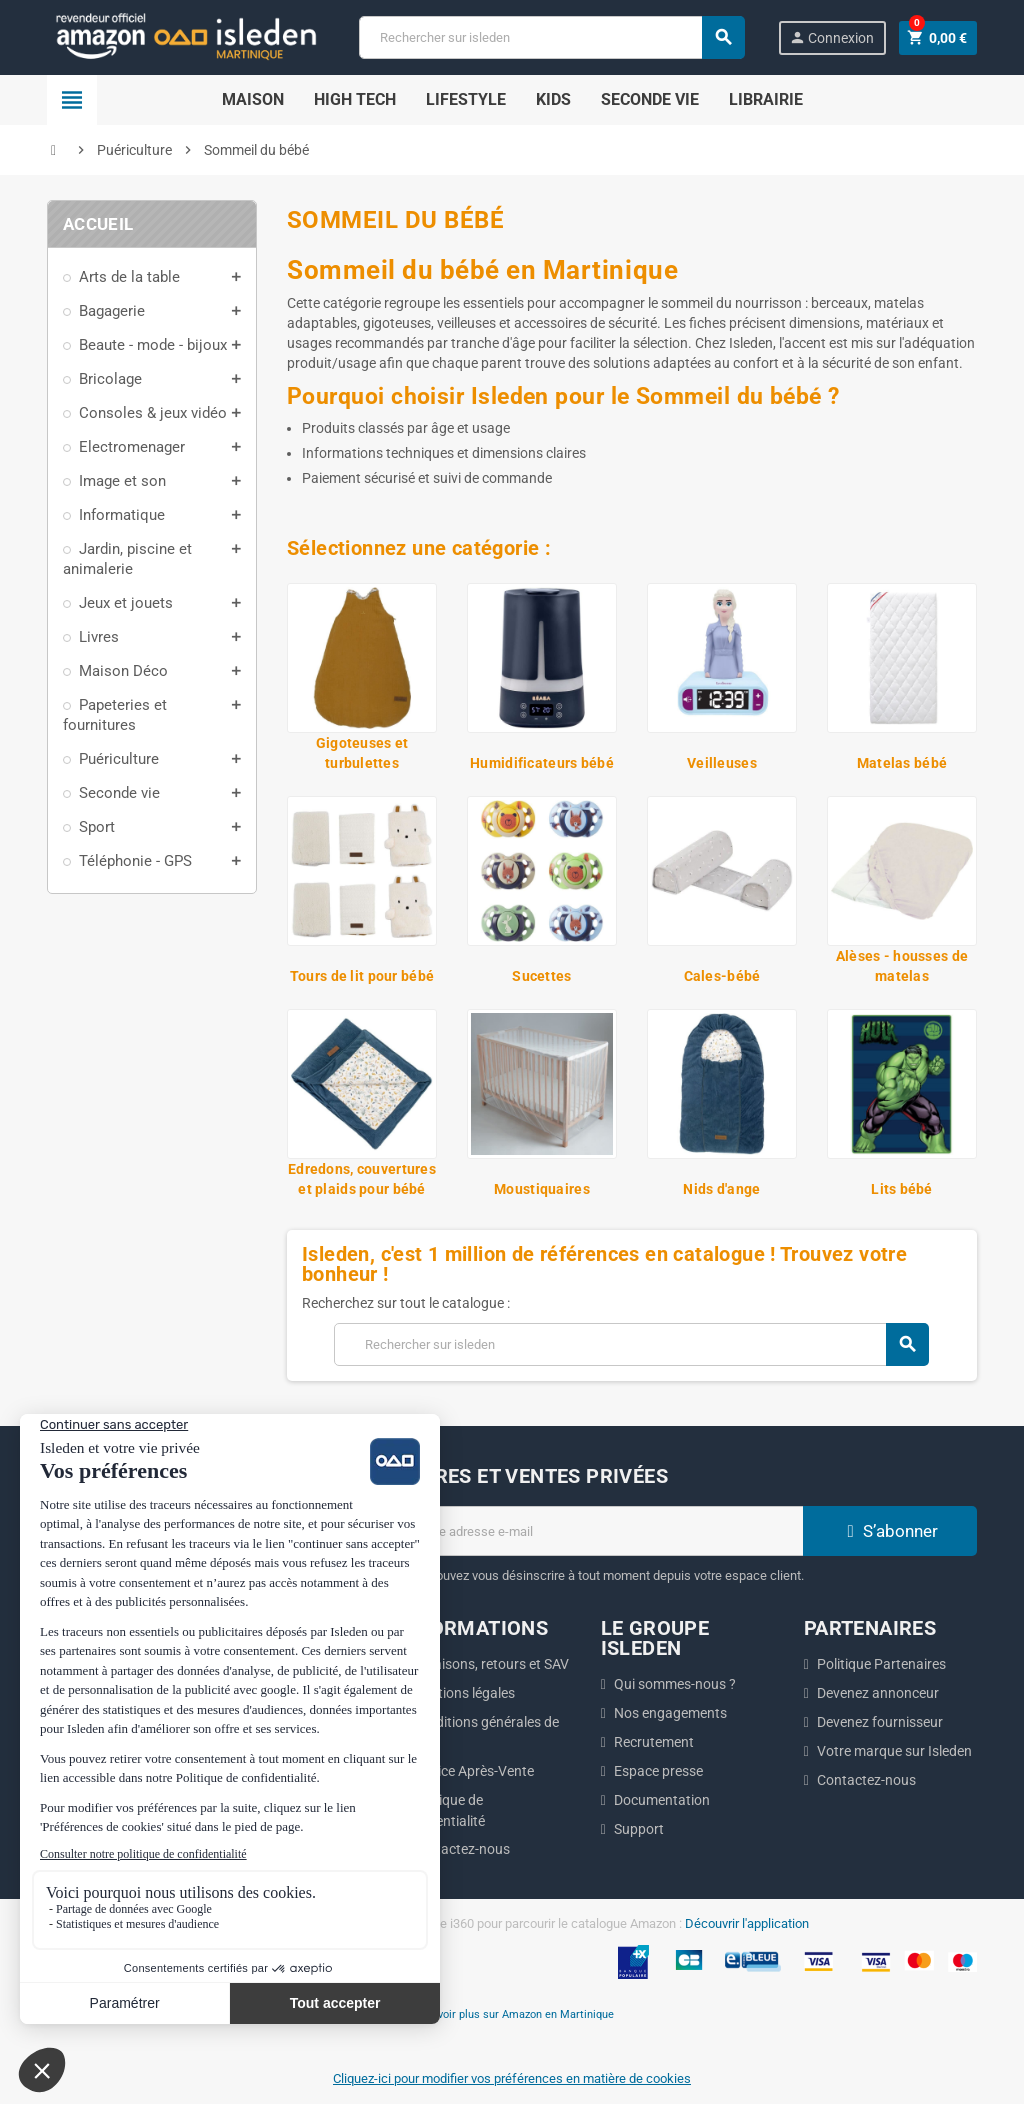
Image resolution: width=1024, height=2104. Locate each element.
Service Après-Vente (472, 1771)
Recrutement (654, 1742)
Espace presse (658, 1771)
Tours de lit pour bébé (362, 976)
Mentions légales (463, 1693)
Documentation (662, 1800)
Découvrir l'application (747, 1923)
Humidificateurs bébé (542, 763)
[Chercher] (551, 37)
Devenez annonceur (878, 1693)
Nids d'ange (721, 1189)
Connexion (831, 37)
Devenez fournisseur (880, 1722)
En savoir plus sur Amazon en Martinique (512, 2014)
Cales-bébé (722, 976)
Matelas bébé (902, 763)
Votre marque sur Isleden (894, 1751)
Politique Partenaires (881, 1664)
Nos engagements (670, 1713)
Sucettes (541, 976)
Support (639, 1829)
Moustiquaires (542, 1189)
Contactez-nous (460, 1849)
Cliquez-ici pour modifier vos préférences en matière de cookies (512, 2078)
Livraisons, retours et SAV (490, 1664)
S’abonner (890, 1531)
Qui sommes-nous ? (675, 1684)
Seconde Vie (650, 99)
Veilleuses (722, 763)
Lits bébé (902, 1189)
